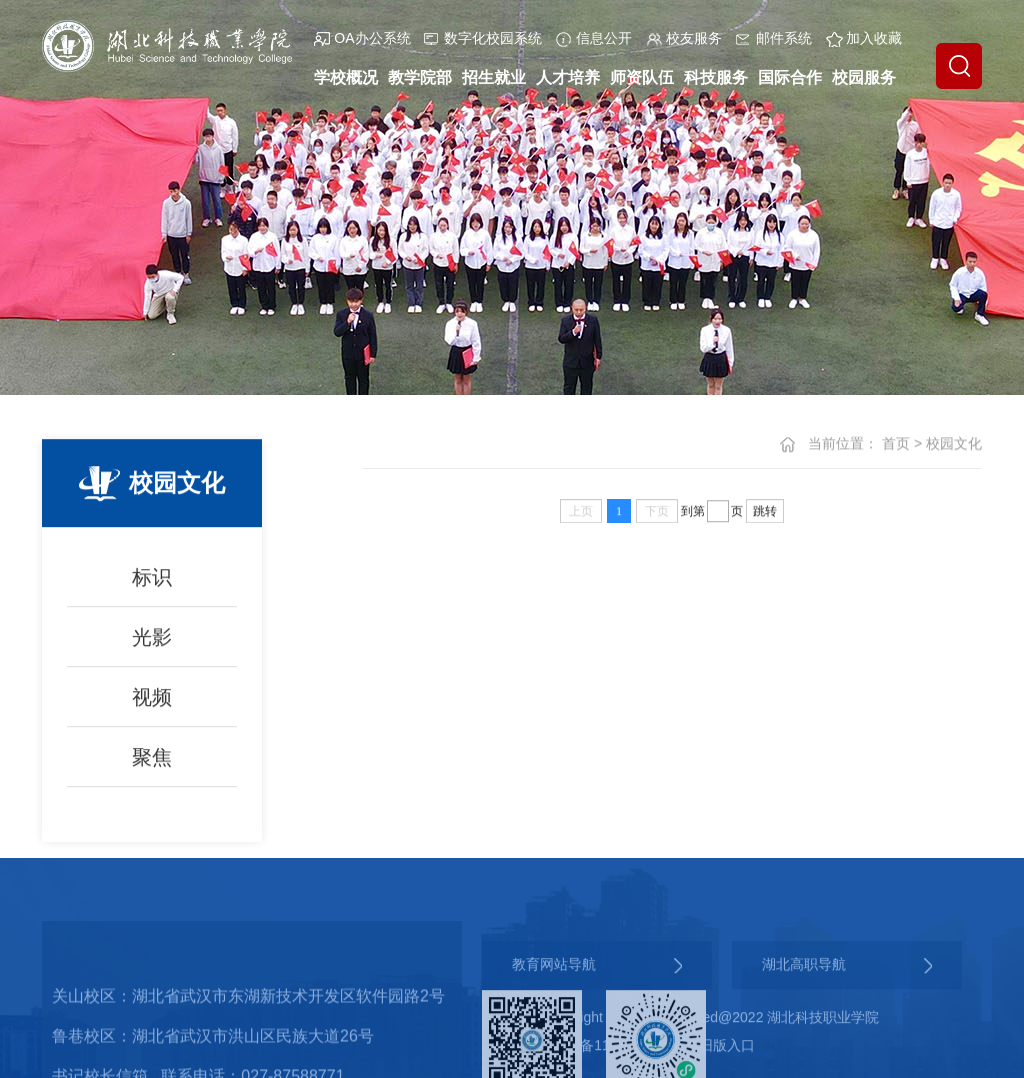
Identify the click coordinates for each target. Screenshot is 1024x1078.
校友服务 (684, 38)
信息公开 (594, 38)
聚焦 (152, 769)
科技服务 (716, 77)
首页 (896, 444)
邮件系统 (774, 38)
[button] (959, 66)
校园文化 (954, 444)
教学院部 (420, 77)
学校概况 (346, 77)
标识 (152, 589)
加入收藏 (864, 38)
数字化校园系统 (483, 38)
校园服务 (864, 77)
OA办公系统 (362, 38)
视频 (152, 709)
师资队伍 (642, 77)
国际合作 (790, 77)
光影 (152, 649)
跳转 (765, 512)
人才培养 (568, 77)
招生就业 (494, 77)
